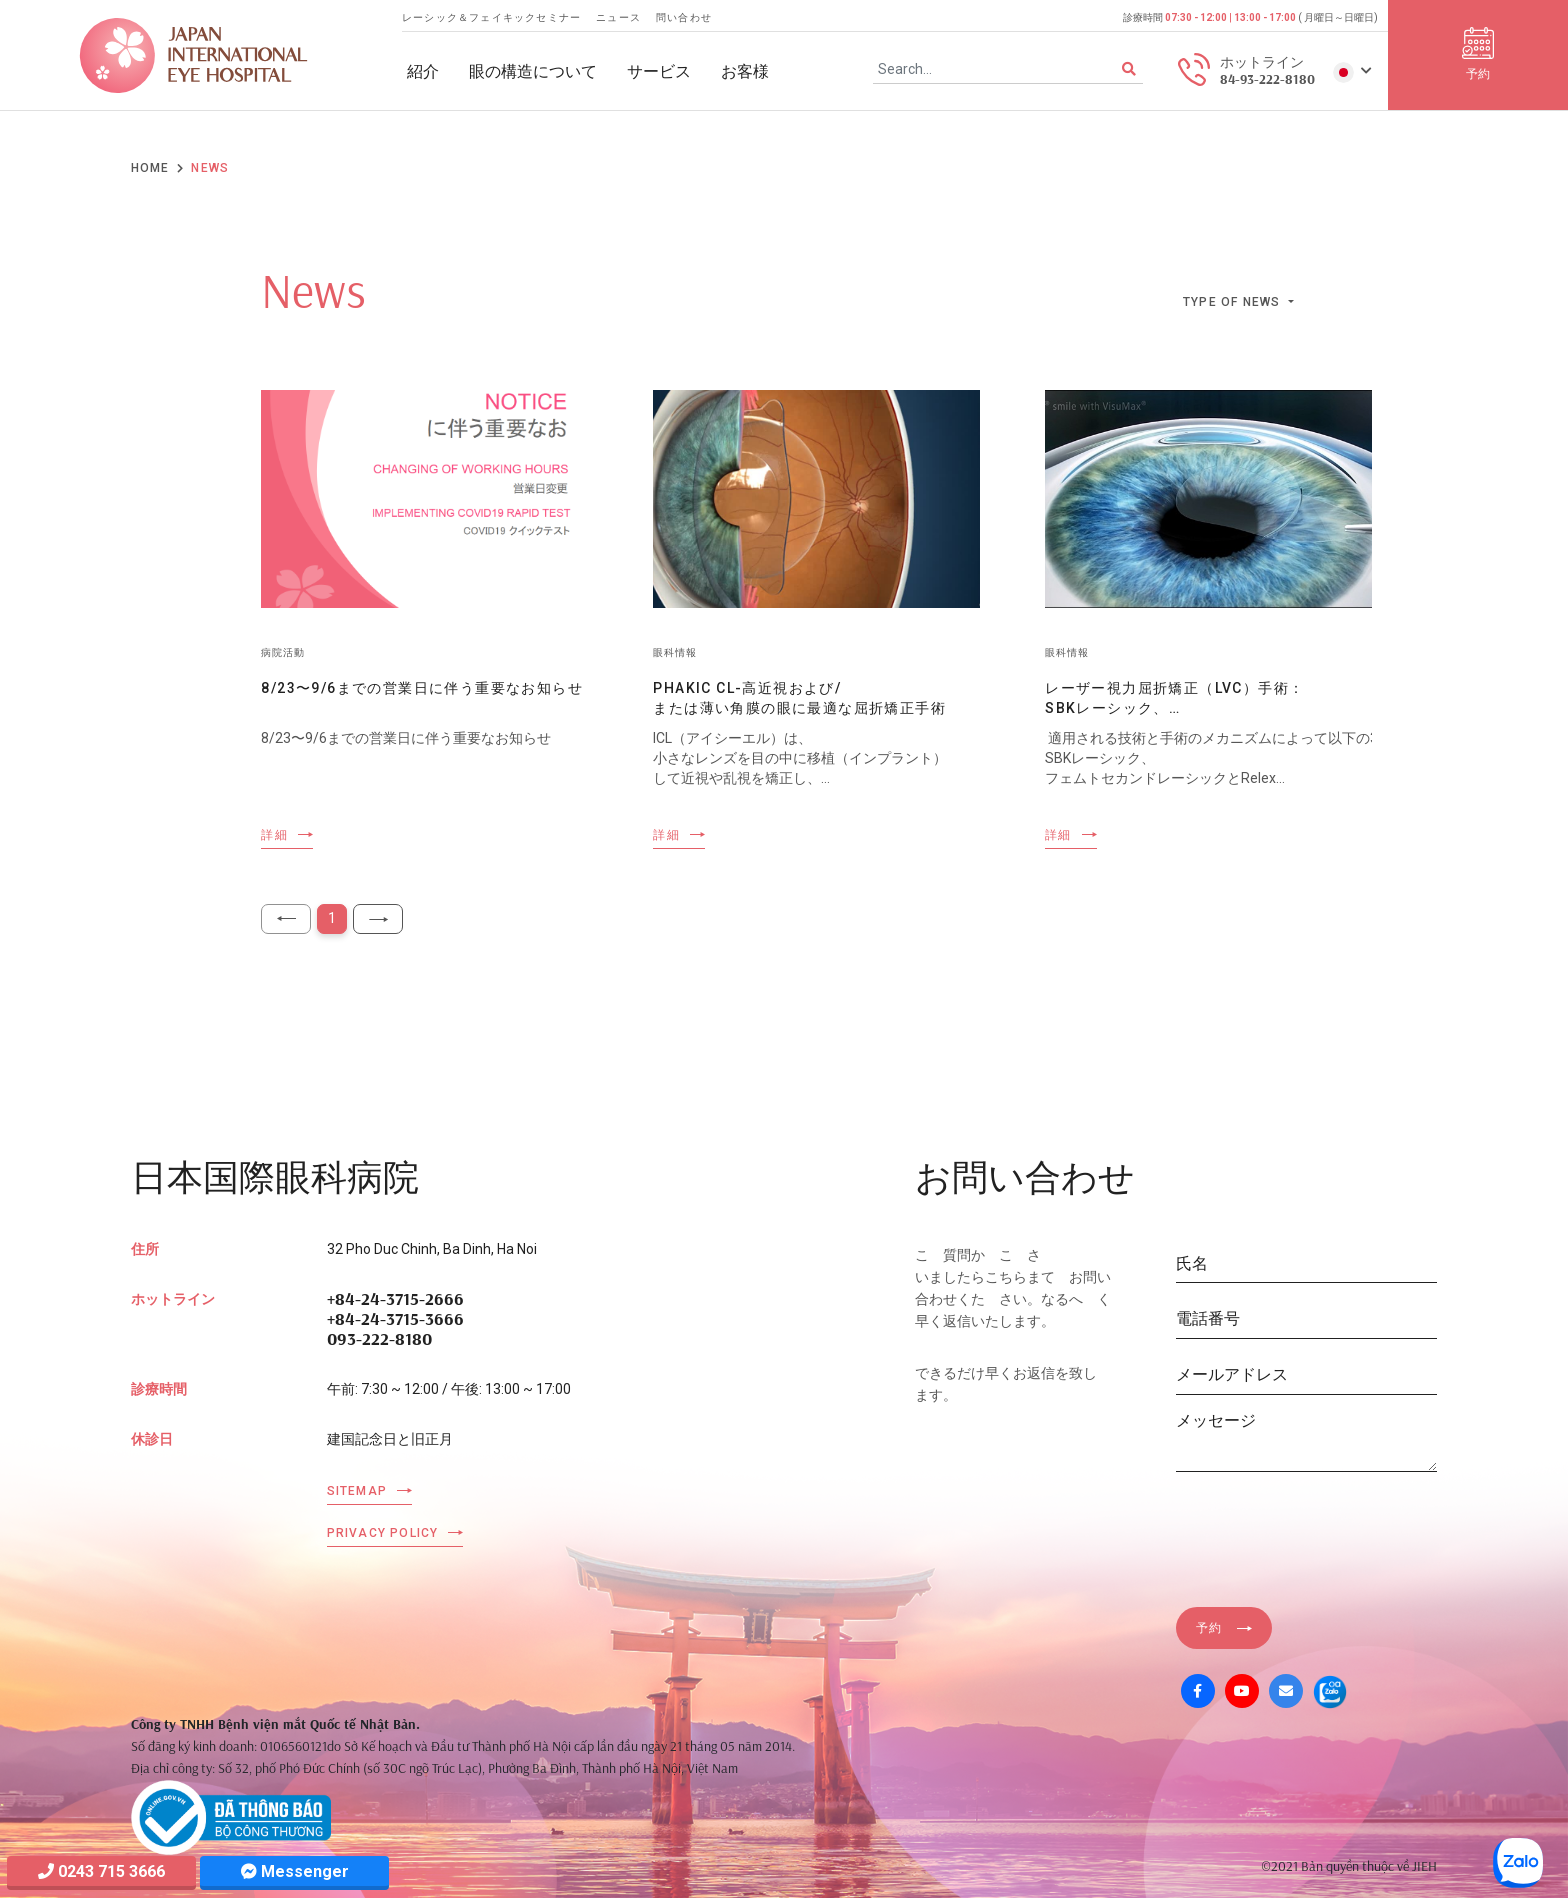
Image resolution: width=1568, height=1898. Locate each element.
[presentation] (1328, 1527)
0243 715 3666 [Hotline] (101, 1871)
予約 (1209, 1628)
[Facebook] (1198, 1691)
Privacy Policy (383, 1533)
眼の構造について (533, 71)
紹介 (423, 71)
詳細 (274, 835)
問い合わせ (684, 17)
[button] (1352, 71)
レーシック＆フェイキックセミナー (491, 17)
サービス (659, 71)
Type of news (1234, 302)
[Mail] (1286, 1691)
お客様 (745, 71)
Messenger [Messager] (295, 1871)
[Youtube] (1242, 1691)
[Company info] (231, 1816)
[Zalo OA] (1330, 1691)
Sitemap (357, 1491)
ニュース (618, 17)
